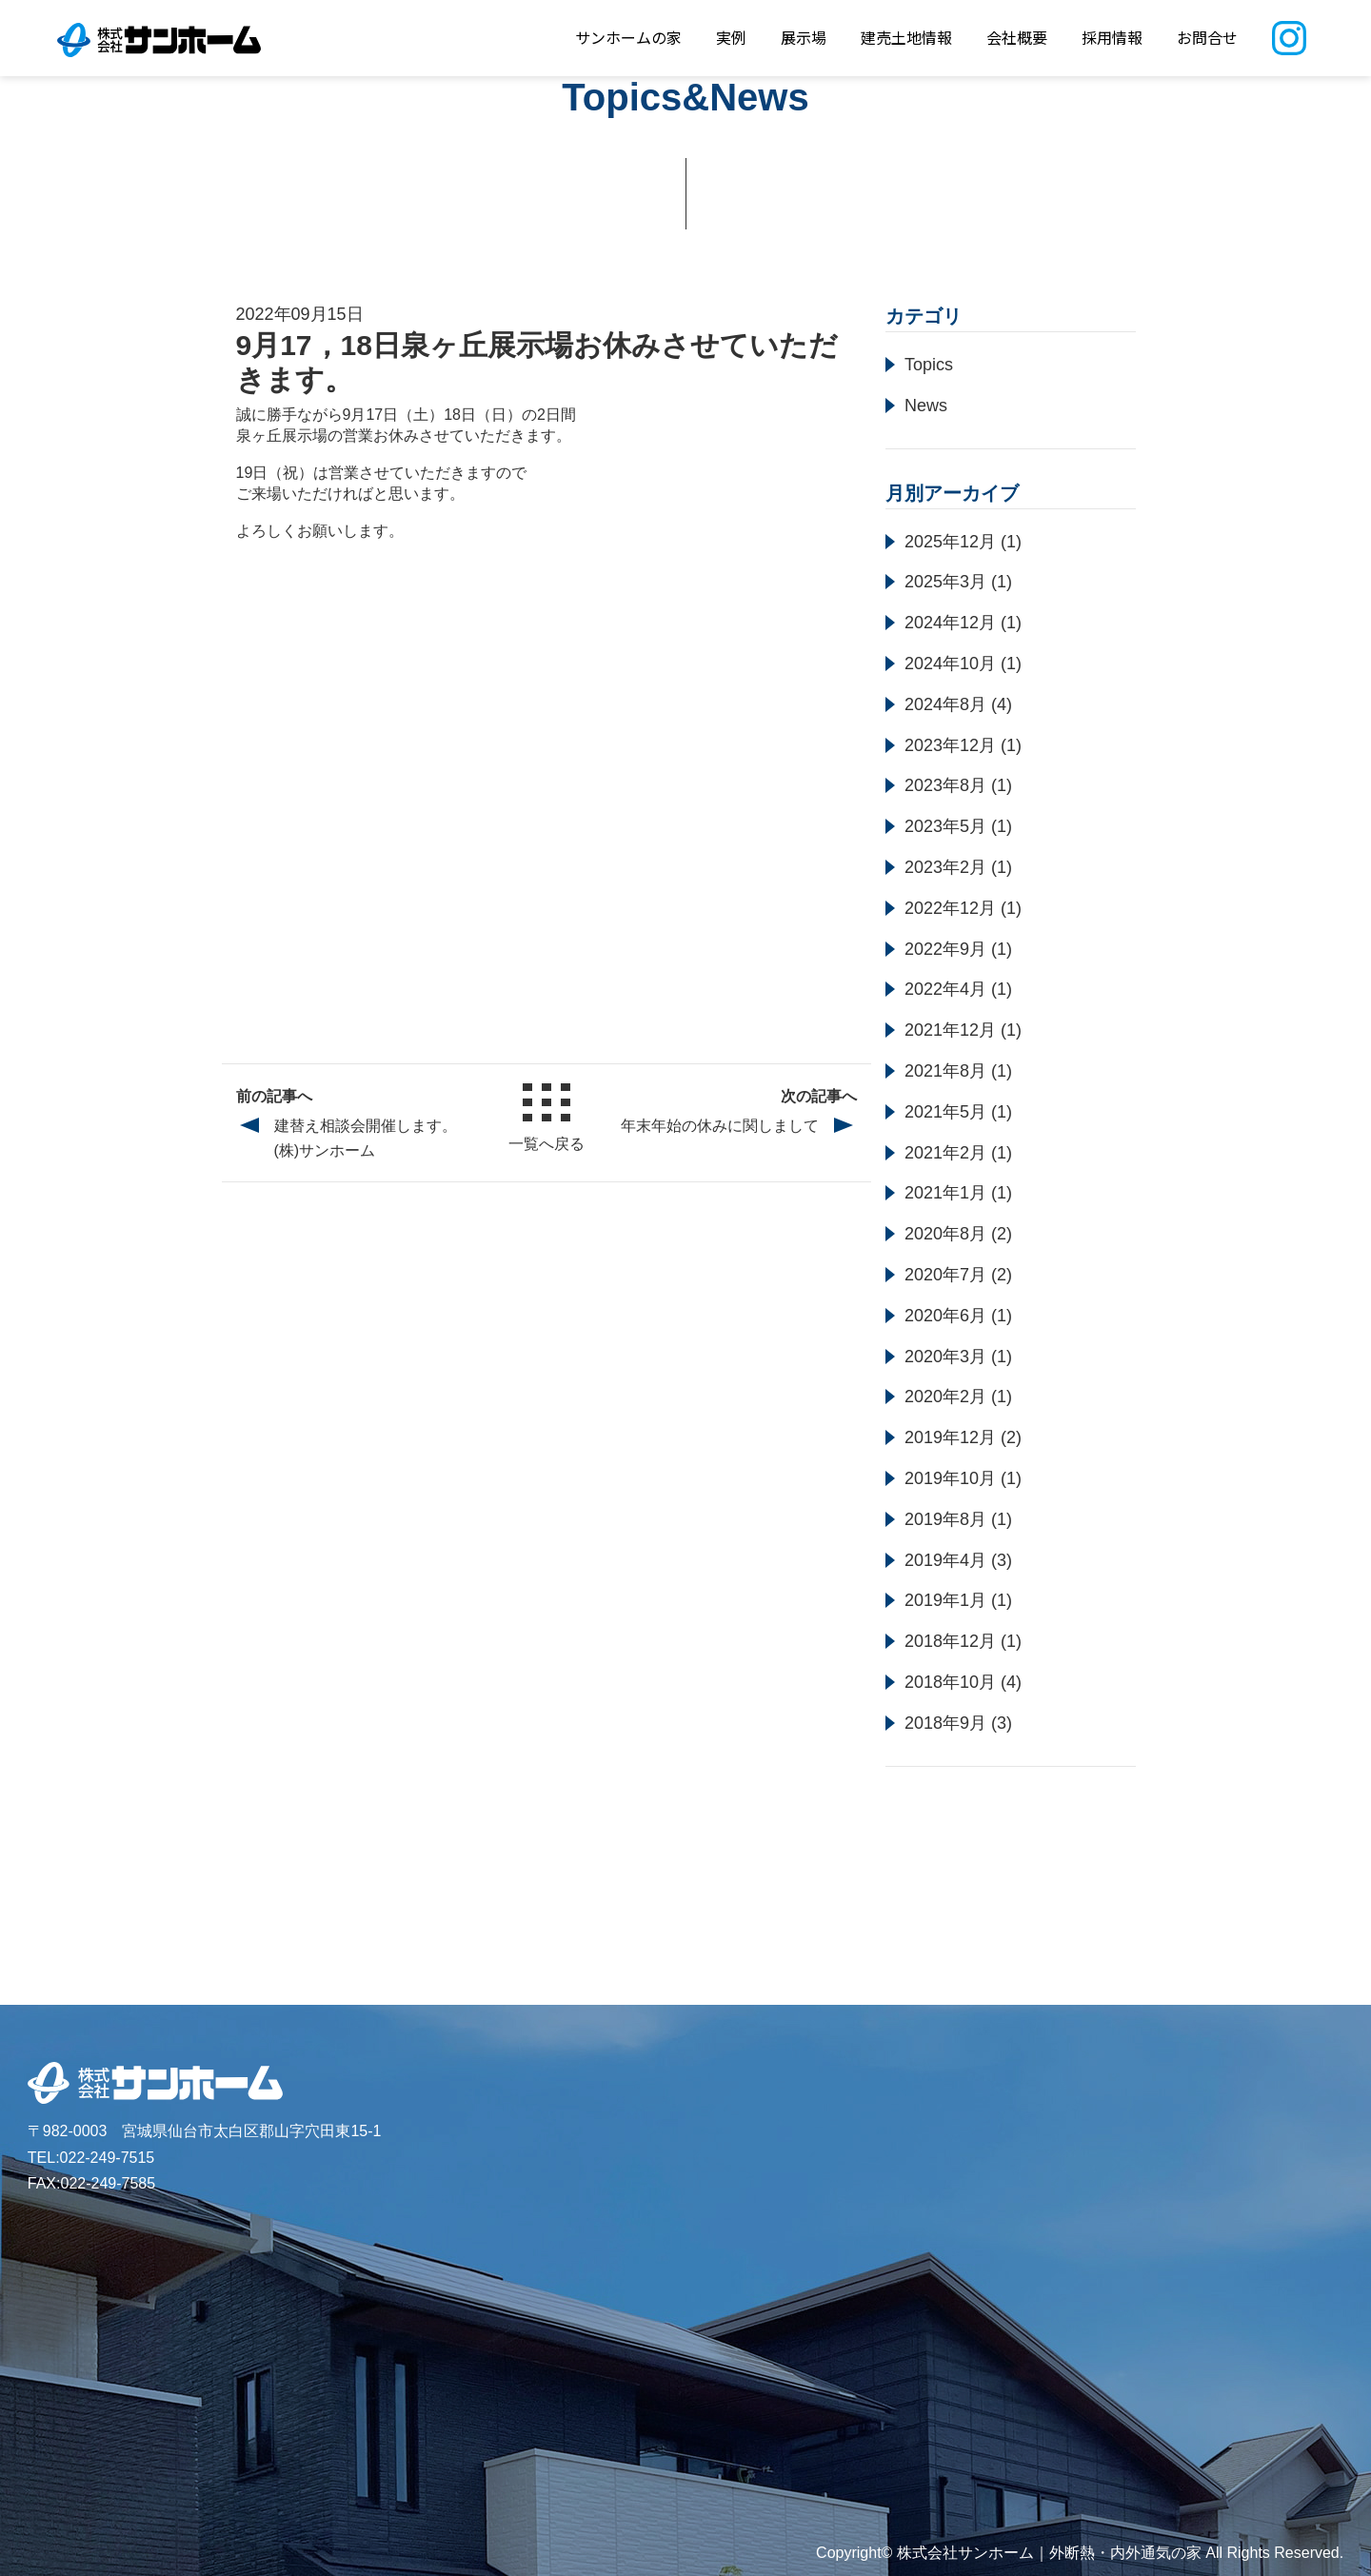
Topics (928, 364)
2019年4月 (945, 1560)
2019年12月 (950, 1437)
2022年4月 (945, 989)
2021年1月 (945, 1192)
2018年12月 (950, 1641)
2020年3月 (945, 1356)
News (925, 405)
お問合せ (1207, 37)
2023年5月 (945, 826)
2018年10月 (950, 1682)
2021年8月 (945, 1070)
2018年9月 (945, 1723)
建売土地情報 (906, 37)
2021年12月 (950, 1030)
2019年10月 (950, 1478)
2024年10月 (950, 663)
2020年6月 (945, 1315)
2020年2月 (945, 1396)
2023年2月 (945, 867)
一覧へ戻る (546, 1117)
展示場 (803, 37)
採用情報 (1112, 37)
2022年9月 (945, 949)
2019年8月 (945, 1519)
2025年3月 (945, 581)
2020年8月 (945, 1233)
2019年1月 (945, 1600)
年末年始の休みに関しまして (720, 1126)
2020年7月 (945, 1274)
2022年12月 (950, 908)
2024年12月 (950, 622)
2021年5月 (945, 1111)
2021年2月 (945, 1152)
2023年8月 (945, 785)
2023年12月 (950, 745)
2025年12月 (950, 541)
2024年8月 (945, 704)
